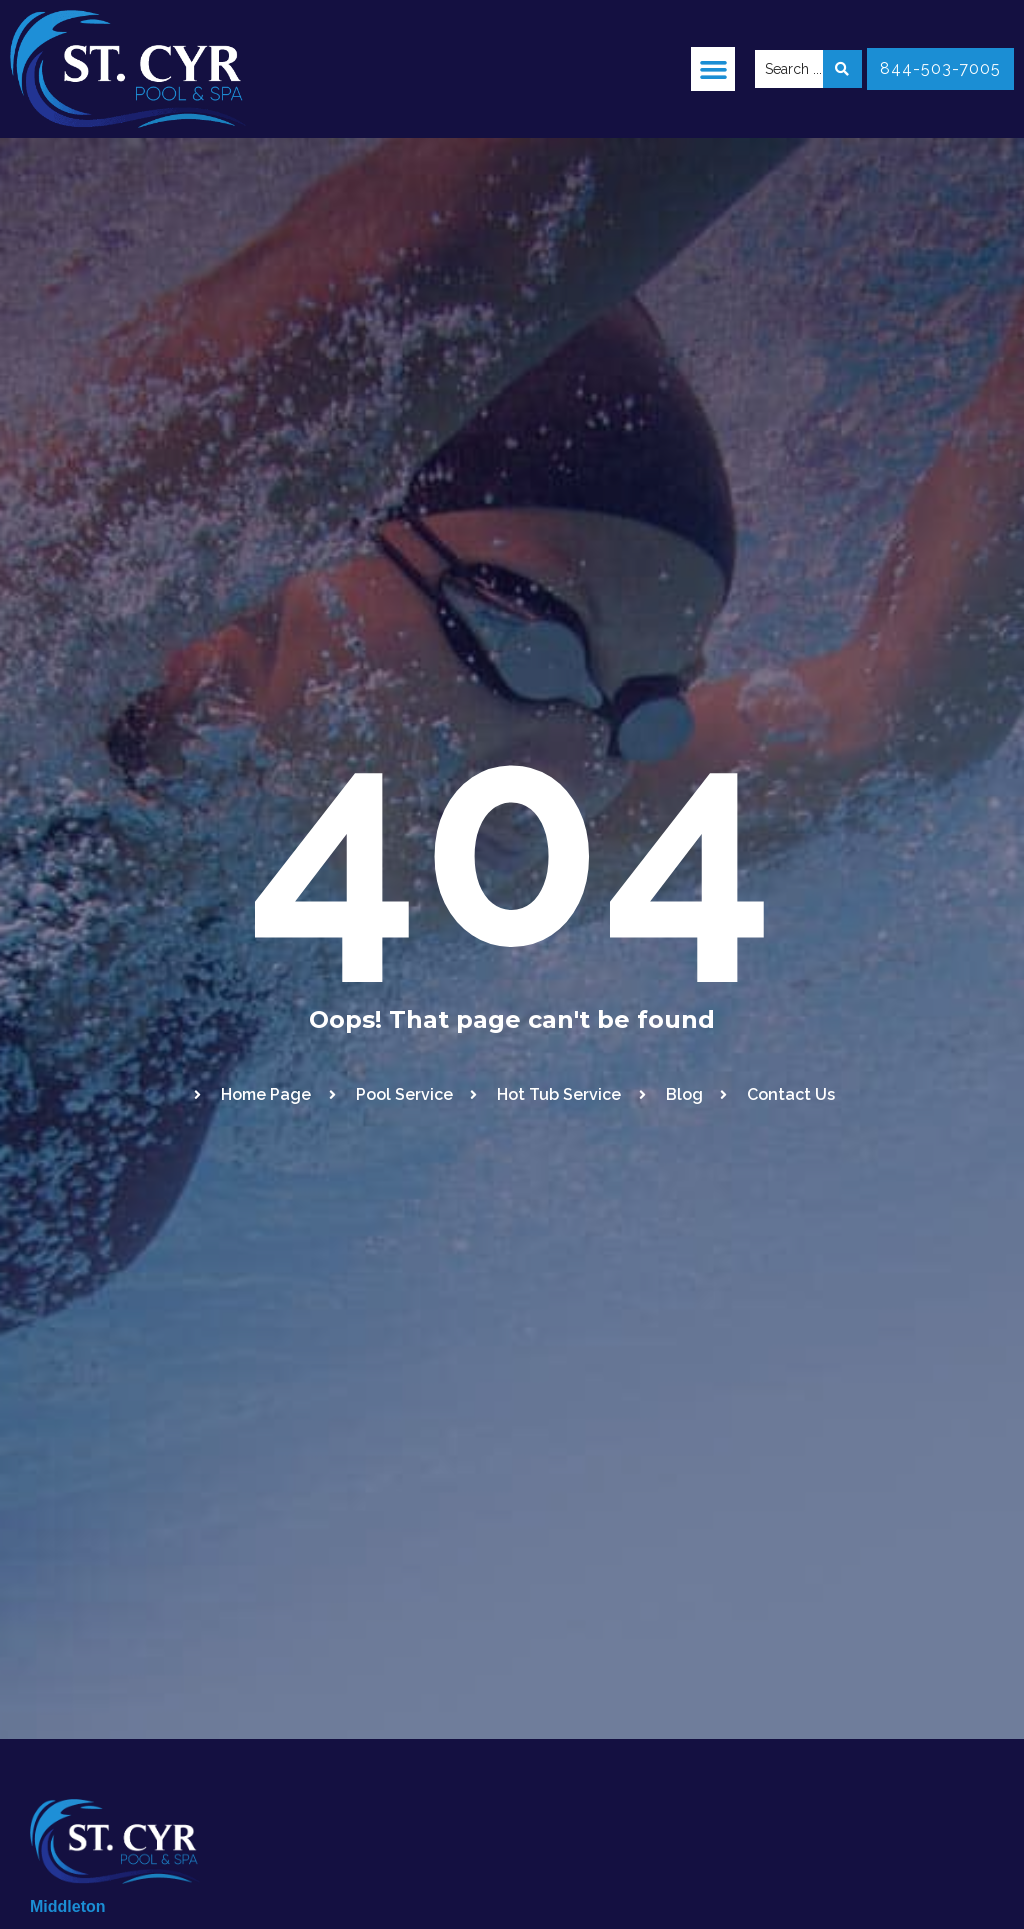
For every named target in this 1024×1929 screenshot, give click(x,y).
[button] (713, 69)
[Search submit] (842, 69)
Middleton (68, 1906)
